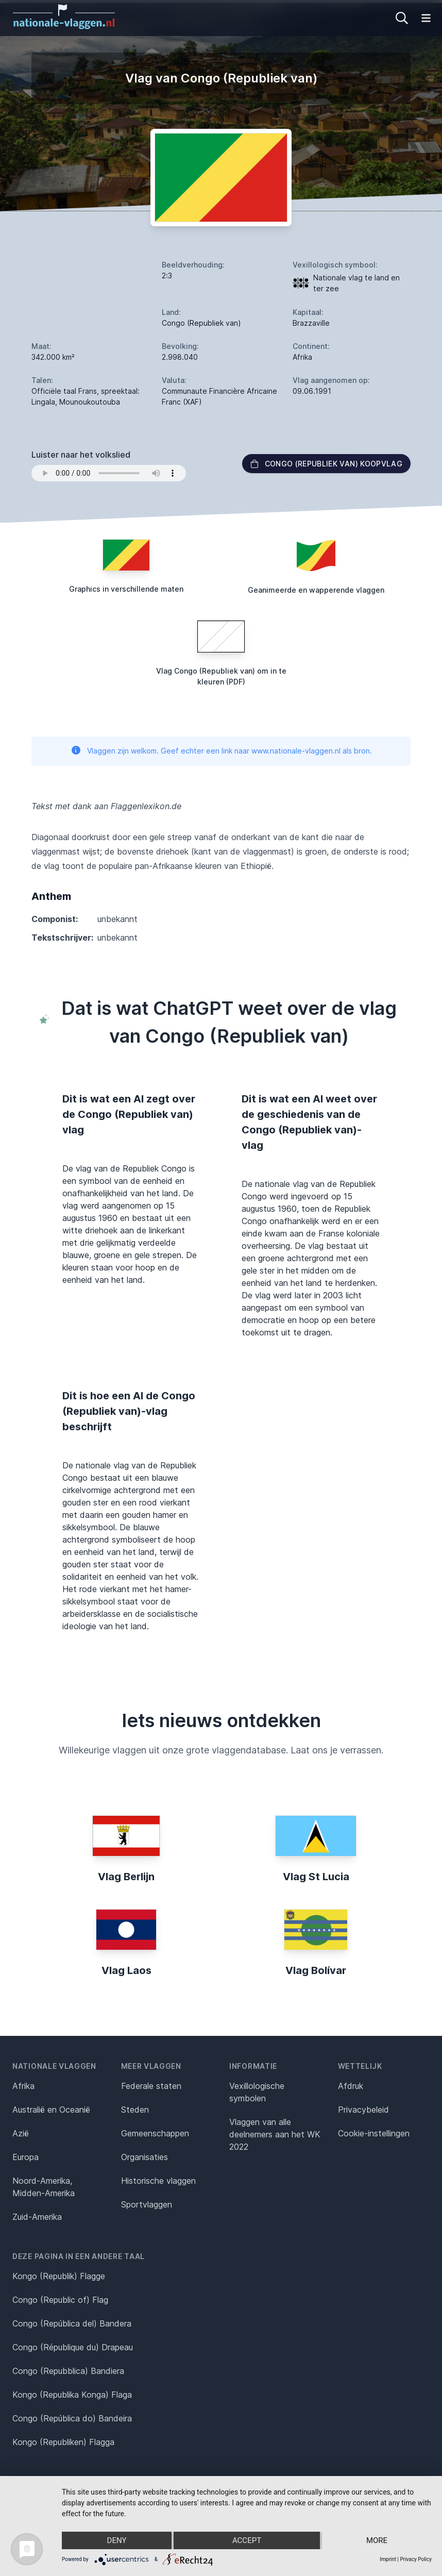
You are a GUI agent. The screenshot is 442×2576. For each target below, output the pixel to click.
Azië (20, 2133)
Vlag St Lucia (316, 1876)
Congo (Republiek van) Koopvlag (326, 463)
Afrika (23, 2086)
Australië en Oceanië (51, 2109)
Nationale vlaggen (54, 2066)
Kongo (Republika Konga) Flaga (72, 2394)
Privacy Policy (416, 2559)
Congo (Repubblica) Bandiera (68, 2371)
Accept (246, 2540)
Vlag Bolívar (315, 1970)
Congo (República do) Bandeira (72, 2418)
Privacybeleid (363, 2109)
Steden (135, 2109)
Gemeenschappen (155, 2133)
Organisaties (144, 2157)
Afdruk (350, 2086)
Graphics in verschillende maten (126, 588)
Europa (25, 2157)
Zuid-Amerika (37, 2217)
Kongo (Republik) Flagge (58, 2276)
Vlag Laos (126, 1970)
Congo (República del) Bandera (71, 2323)
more (376, 2540)
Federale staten (151, 2086)
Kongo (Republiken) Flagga (63, 2442)
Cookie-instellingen (374, 2133)
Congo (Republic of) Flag (60, 2300)
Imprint (388, 2559)
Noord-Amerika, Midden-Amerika (43, 2187)
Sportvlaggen (146, 2204)
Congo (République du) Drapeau (72, 2347)
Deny (117, 2540)
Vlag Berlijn (126, 1876)
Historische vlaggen (158, 2181)
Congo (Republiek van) (201, 323)
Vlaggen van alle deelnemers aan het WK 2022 (274, 2134)
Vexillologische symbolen (256, 2092)
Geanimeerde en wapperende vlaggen (316, 590)
